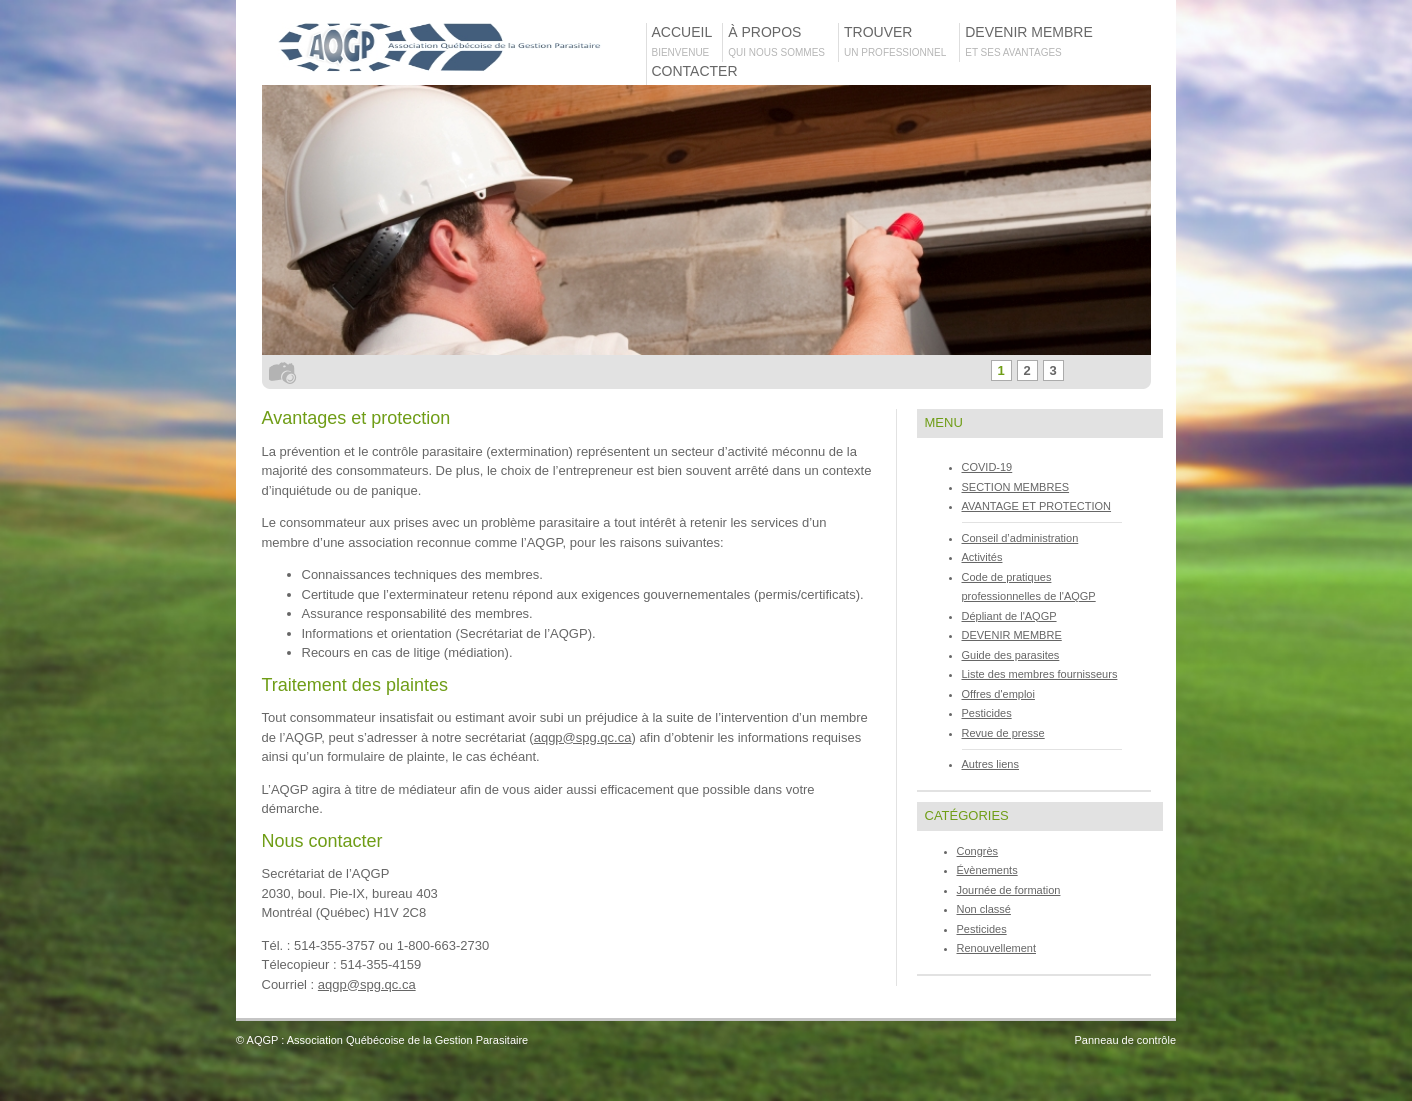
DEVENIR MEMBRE (1012, 635)
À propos (782, 41)
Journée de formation (1009, 890)
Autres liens (990, 764)
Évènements (987, 870)
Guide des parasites (1011, 655)
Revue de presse (1003, 733)
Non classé (984, 909)
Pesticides (987, 713)
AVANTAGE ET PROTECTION (1037, 506)
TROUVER (901, 41)
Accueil (687, 41)
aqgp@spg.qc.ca (583, 737)
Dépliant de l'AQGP (1009, 616)
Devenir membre (1032, 41)
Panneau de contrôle (1125, 1040)
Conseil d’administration (1020, 538)
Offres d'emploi (998, 694)
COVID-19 (987, 467)
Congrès (978, 851)
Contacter (695, 80)
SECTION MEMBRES (1016, 487)
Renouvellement (997, 948)
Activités (982, 557)
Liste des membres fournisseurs (1040, 674)
